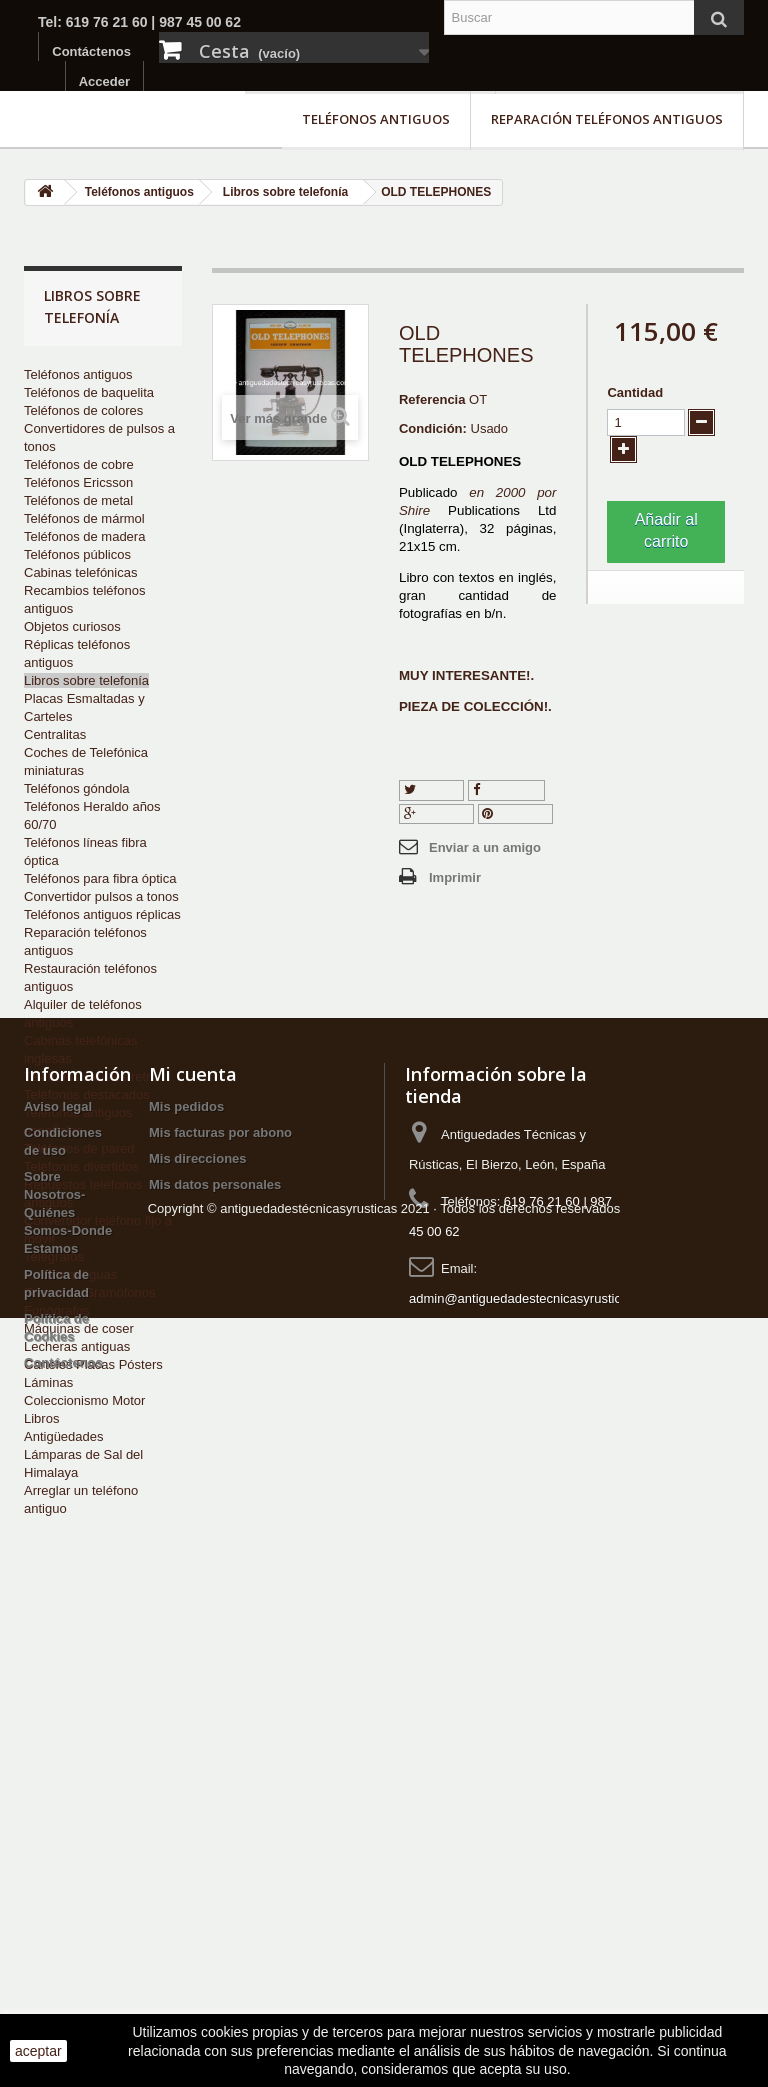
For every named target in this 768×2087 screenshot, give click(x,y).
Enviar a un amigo (485, 847)
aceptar (38, 2051)
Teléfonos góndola (77, 788)
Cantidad (635, 392)
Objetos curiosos (72, 626)
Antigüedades (64, 1436)
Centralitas (55, 734)
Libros (41, 1418)
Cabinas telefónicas (80, 572)
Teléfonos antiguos (376, 119)
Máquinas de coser (79, 1328)
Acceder (104, 81)
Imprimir (455, 877)
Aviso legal (58, 1686)
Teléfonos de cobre (79, 464)
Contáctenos (91, 51)
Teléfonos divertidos (81, 1166)
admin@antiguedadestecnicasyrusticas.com (536, 1878)
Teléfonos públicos (77, 554)
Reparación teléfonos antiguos (607, 119)
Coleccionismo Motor (84, 1400)
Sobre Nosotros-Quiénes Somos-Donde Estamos (68, 1792)
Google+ (436, 813)
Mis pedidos (186, 1686)
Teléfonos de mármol (84, 518)
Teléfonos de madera (84, 536)
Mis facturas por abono (220, 1712)
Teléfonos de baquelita (89, 392)
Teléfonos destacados (87, 1094)
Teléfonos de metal (78, 500)
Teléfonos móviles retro (91, 1076)
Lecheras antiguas (77, 1346)
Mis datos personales (215, 1764)
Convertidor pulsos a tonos (101, 896)
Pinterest (515, 813)
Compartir (507, 789)
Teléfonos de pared (79, 1148)
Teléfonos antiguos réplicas (102, 914)
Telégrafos (54, 1256)
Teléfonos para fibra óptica (100, 878)
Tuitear (431, 789)
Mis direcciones (198, 1738)
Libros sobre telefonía (86, 680)
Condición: (433, 428)
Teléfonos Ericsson (78, 482)
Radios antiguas (70, 1274)
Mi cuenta (193, 1654)
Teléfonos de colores (83, 410)
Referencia (432, 399)
